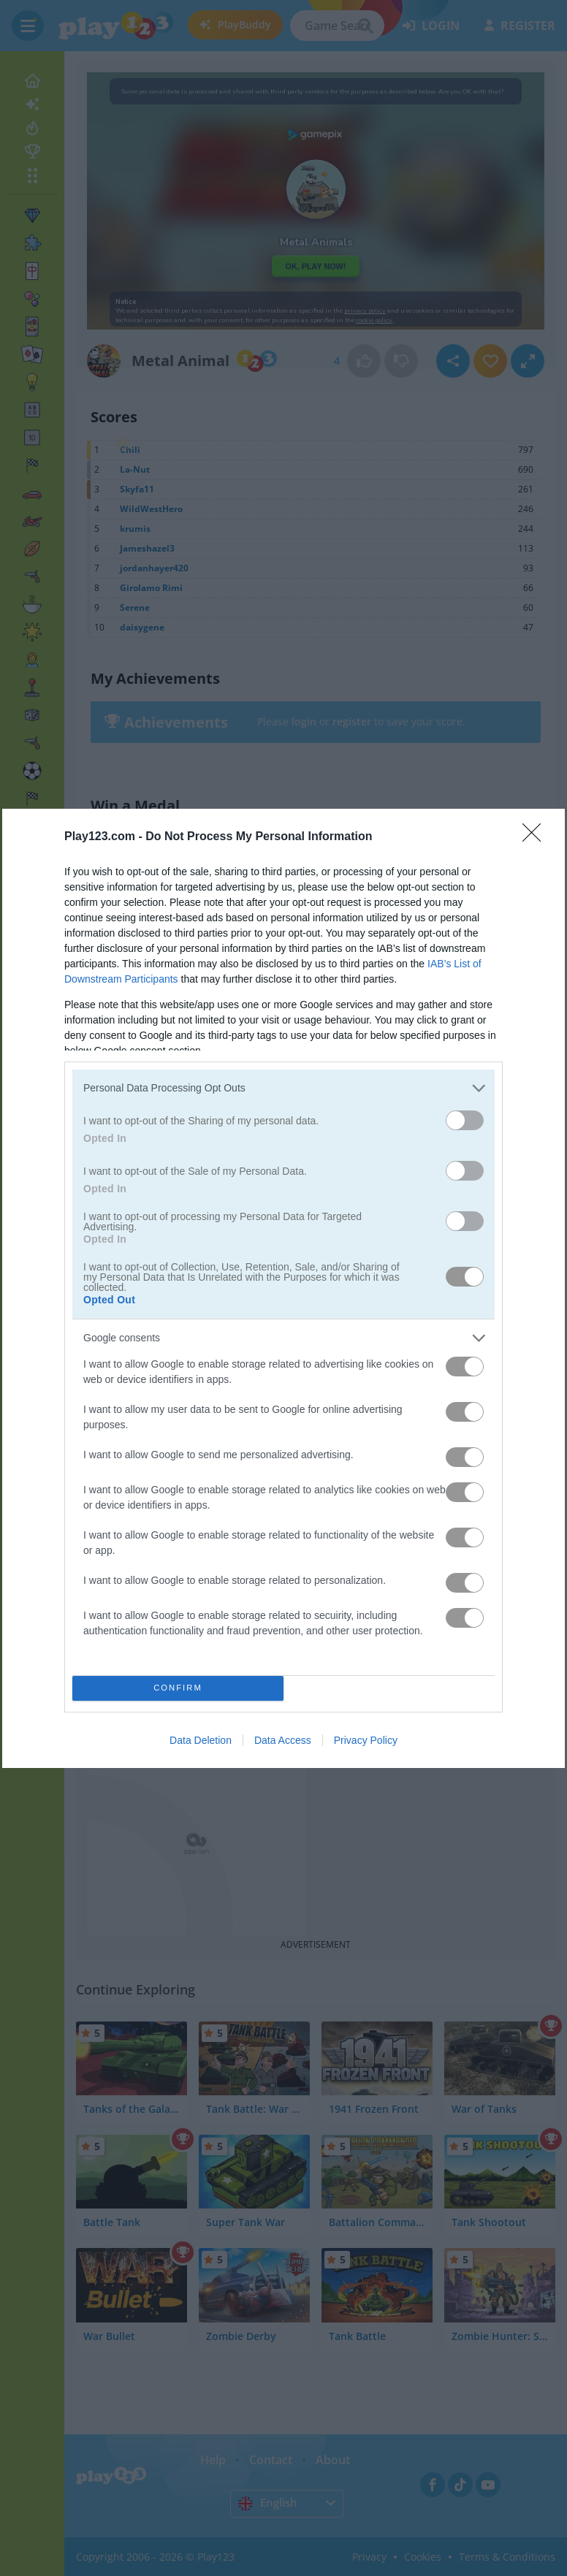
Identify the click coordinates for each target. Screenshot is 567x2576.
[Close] (536, 837)
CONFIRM (178, 1687)
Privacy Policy (365, 1740)
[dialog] (283, 1288)
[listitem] (283, 1088)
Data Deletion (201, 1740)
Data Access (282, 1740)
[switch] (465, 1120)
